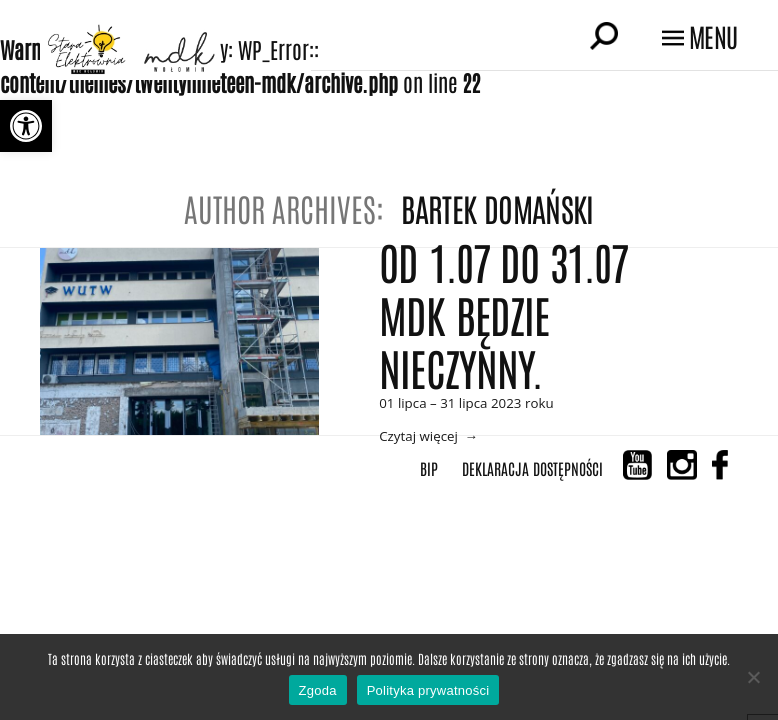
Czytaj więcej (418, 436)
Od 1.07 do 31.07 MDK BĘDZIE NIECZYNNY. (503, 314)
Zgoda (318, 690)
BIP (429, 468)
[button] (26, 126)
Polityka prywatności (428, 690)
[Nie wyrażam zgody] (753, 677)
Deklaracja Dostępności (532, 468)
